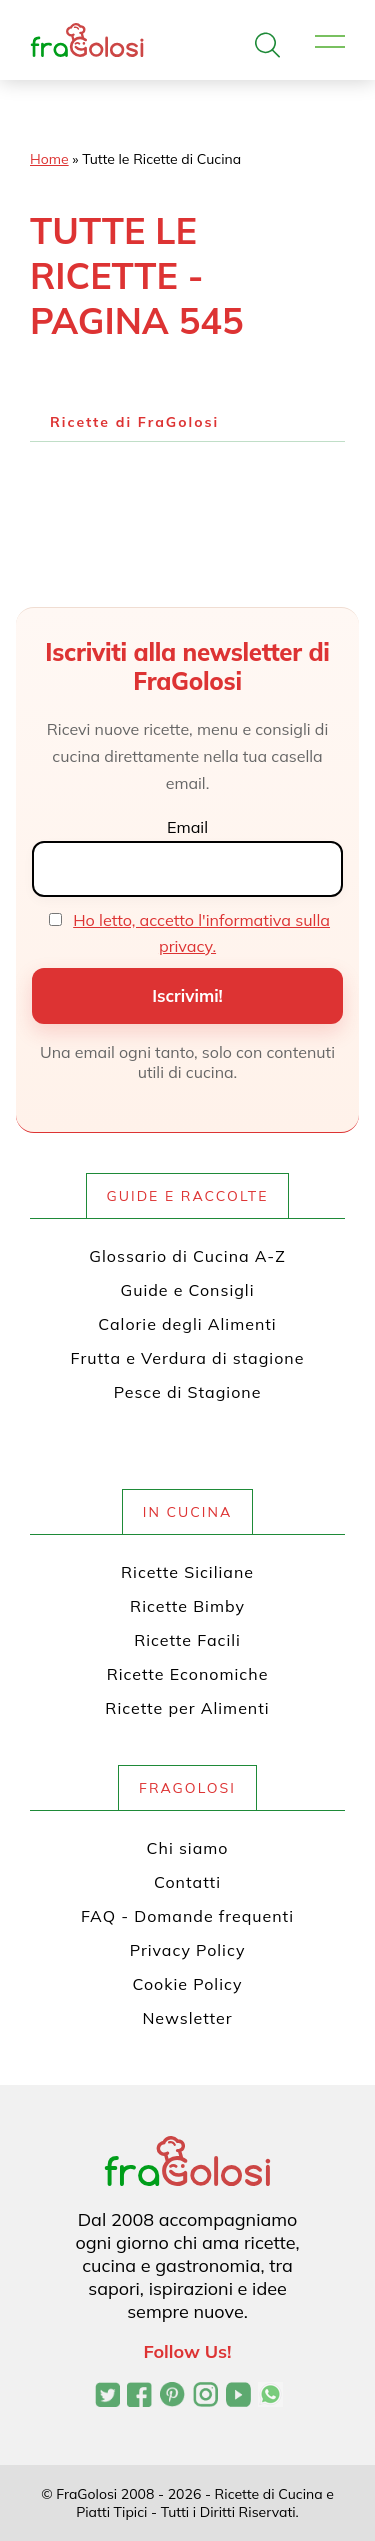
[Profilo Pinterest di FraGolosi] (172, 2397)
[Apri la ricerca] (267, 45)
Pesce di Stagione (188, 1392)
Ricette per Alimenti (187, 1708)
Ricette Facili (187, 1640)
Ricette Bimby (187, 1606)
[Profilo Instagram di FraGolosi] (205, 2397)
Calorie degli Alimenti (187, 1324)
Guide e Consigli (187, 1290)
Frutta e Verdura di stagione (188, 1358)
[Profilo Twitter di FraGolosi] (107, 2397)
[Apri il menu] (330, 42)
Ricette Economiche (188, 1674)
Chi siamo (188, 1848)
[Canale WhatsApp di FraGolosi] (270, 2397)
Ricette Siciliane (187, 1572)
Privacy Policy (188, 1950)
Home (49, 159)
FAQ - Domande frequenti (187, 1916)
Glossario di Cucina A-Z (187, 1256)
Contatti (187, 1882)
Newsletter (187, 2018)
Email (187, 827)
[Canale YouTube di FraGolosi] (238, 2397)
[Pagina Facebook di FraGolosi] (139, 2397)
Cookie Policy (188, 1984)
